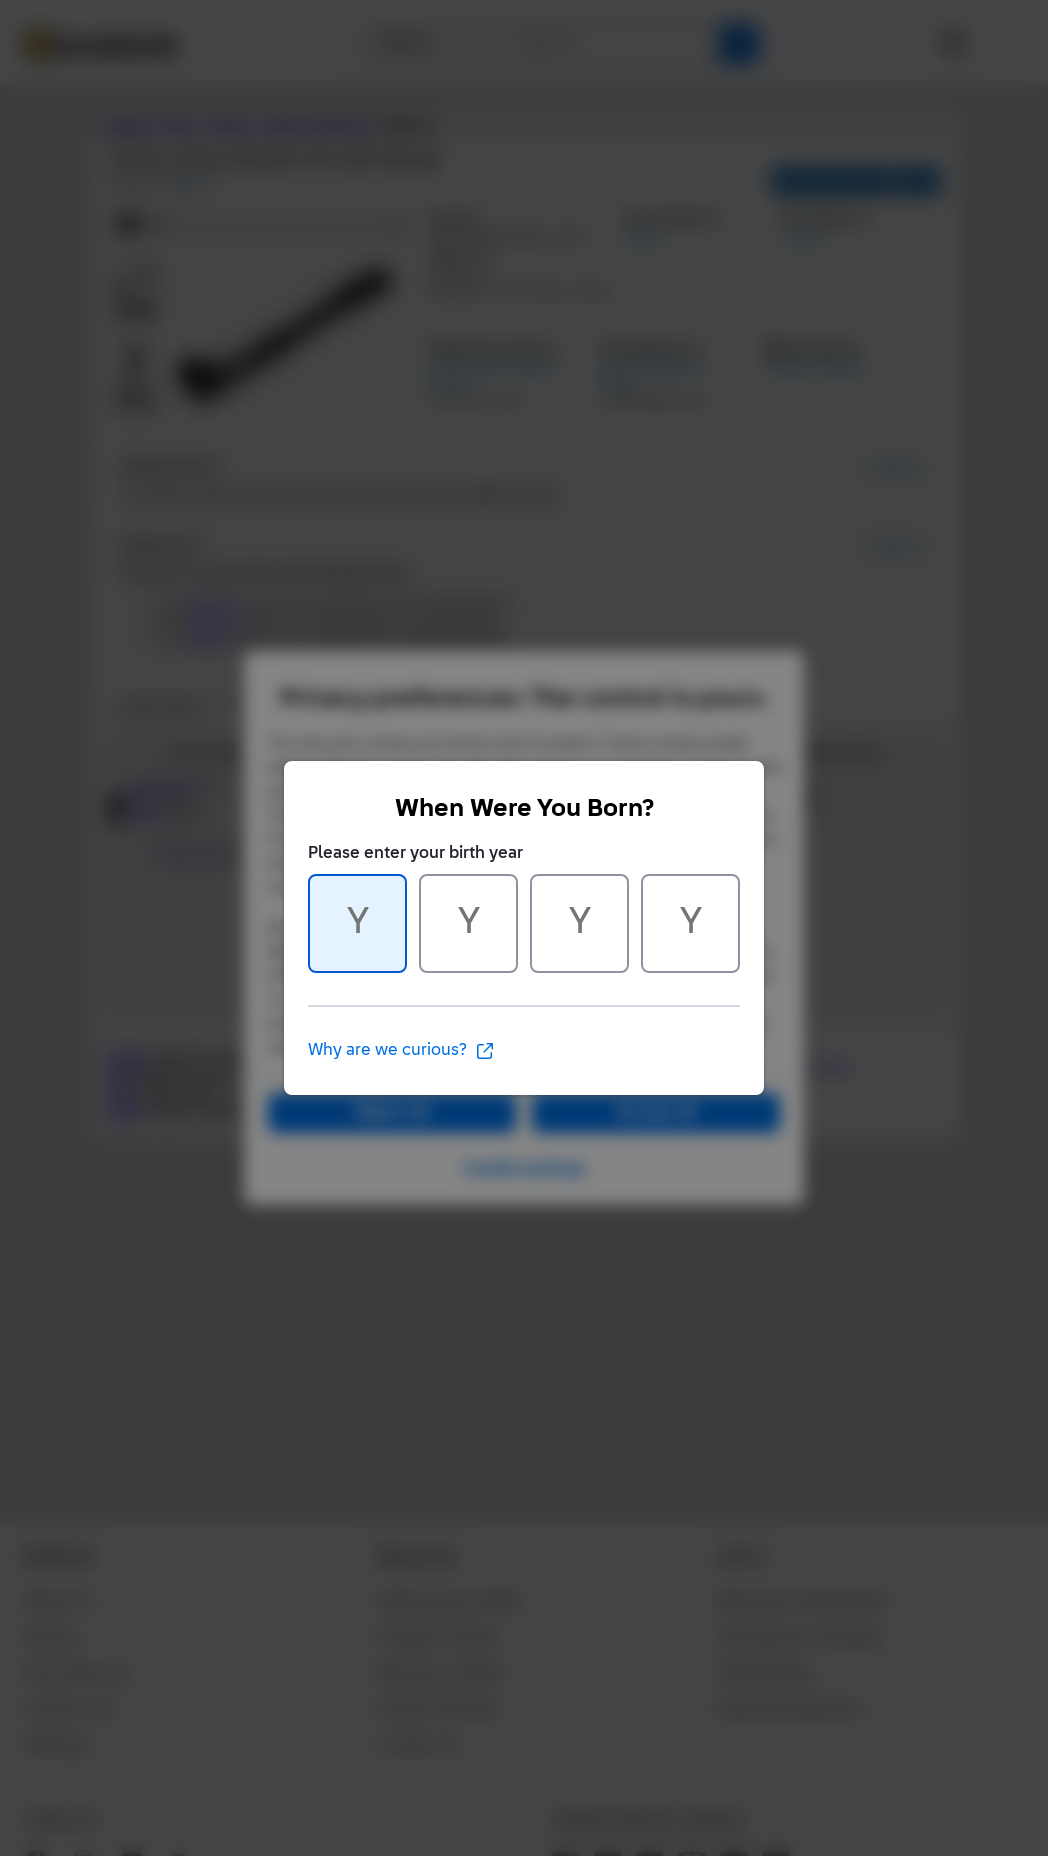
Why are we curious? (401, 1051)
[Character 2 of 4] (468, 923)
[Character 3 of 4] (579, 923)
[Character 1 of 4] (357, 923)
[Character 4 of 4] (690, 923)
